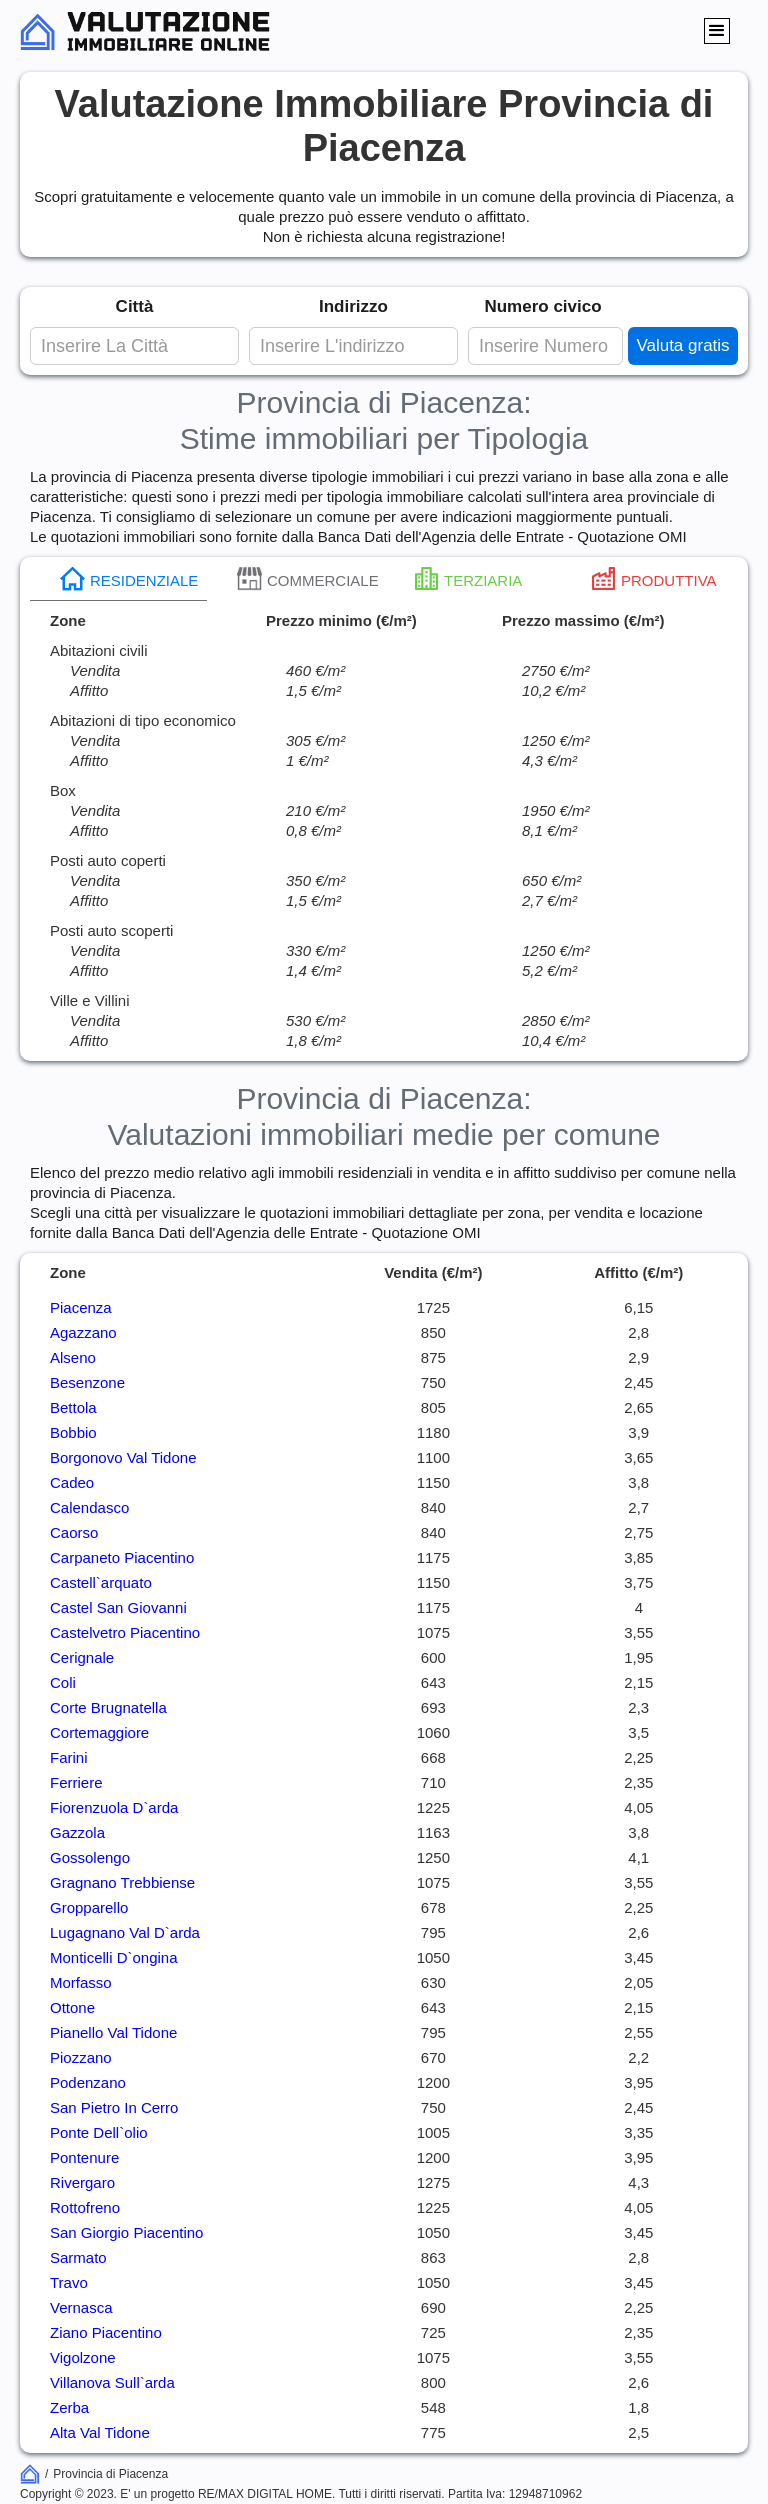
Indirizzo (353, 306)
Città (135, 306)
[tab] (118, 579)
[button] (717, 31)
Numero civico (542, 306)
